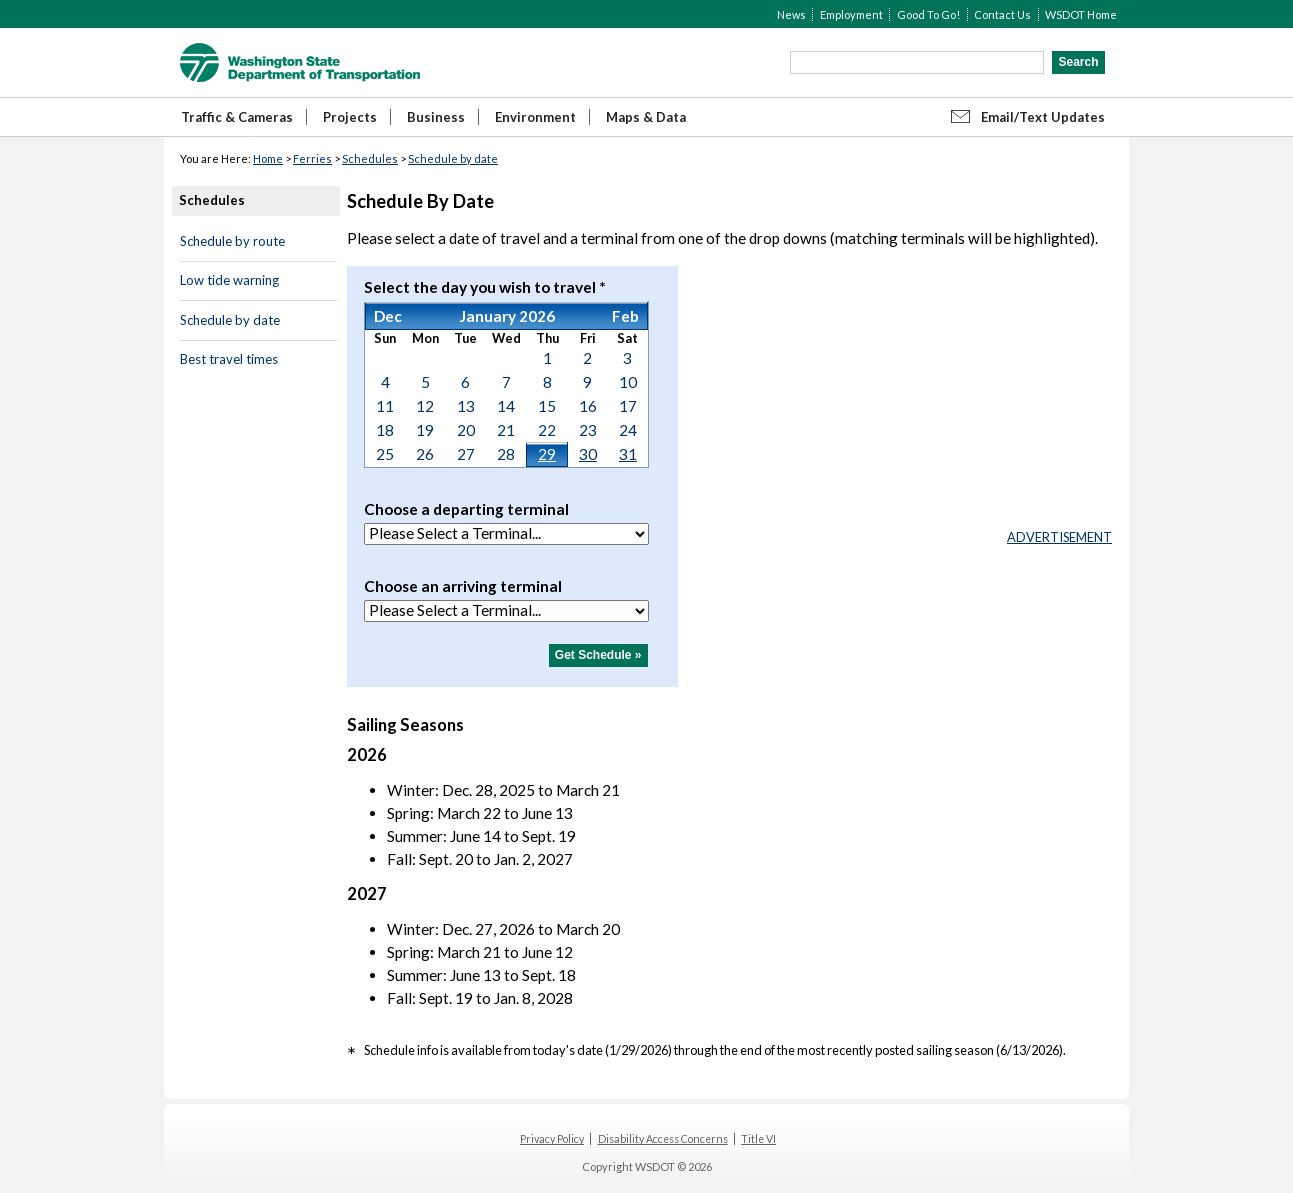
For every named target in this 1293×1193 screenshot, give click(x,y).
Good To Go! (928, 14)
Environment (535, 117)
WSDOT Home (1081, 14)
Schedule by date (453, 158)
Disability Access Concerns (663, 1139)
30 (588, 454)
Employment (851, 14)
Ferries (312, 158)
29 (547, 454)
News (791, 14)
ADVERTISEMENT (1059, 537)
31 (628, 454)
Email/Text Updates (1043, 117)
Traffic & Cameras (237, 117)
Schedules (370, 158)
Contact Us (1002, 14)
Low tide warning (229, 280)
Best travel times (229, 359)
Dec (388, 316)
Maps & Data (646, 117)
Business (436, 117)
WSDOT (300, 62)
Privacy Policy (552, 1139)
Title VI (758, 1139)
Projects (350, 117)
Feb (625, 316)
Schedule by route (232, 241)
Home (268, 158)
